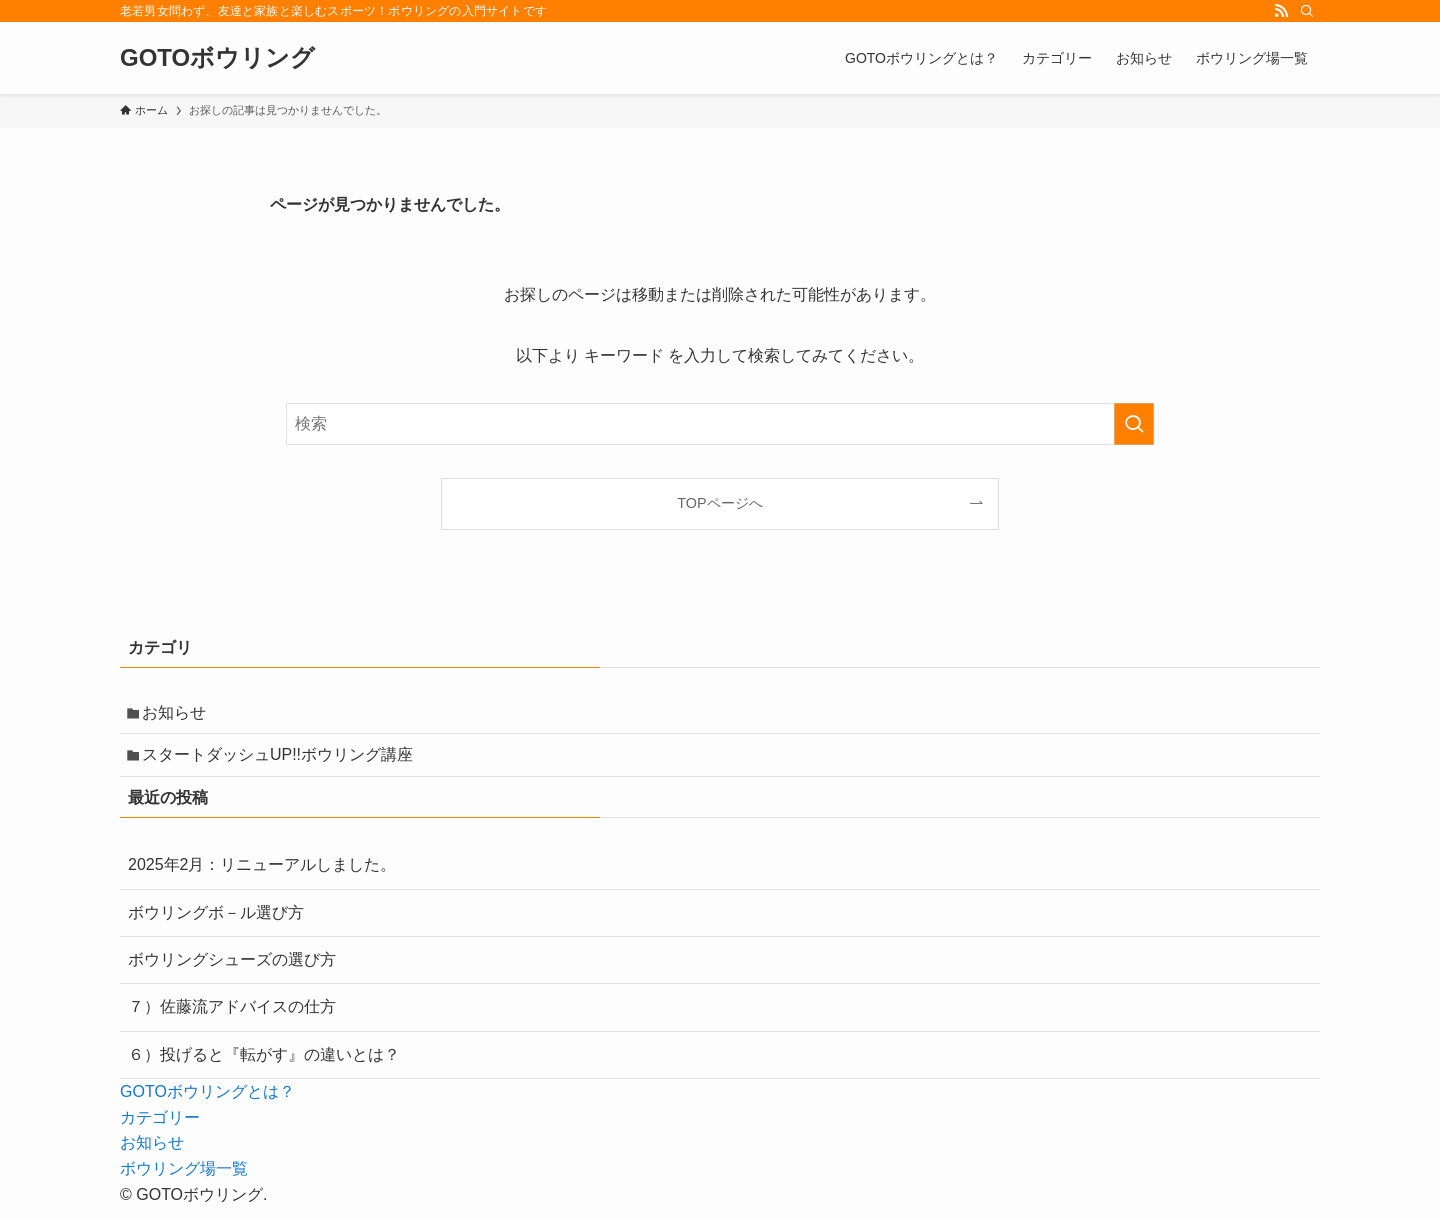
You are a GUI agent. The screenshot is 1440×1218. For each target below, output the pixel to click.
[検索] (1307, 11)
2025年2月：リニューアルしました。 (262, 875)
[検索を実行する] (1134, 424)
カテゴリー (160, 1127)
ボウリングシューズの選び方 (232, 969)
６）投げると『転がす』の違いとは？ (264, 1064)
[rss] (1281, 11)
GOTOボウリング (217, 58)
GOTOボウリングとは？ (207, 1102)
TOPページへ (719, 503)
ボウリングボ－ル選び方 (216, 922)
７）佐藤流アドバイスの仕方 (232, 1017)
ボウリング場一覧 (184, 1178)
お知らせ (180, 714)
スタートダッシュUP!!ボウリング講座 (283, 762)
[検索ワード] (720, 424)
